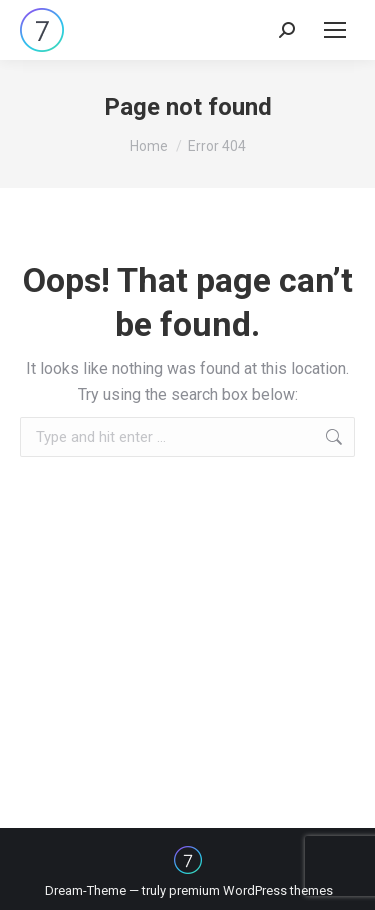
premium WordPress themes (251, 890)
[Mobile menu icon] (335, 30)
